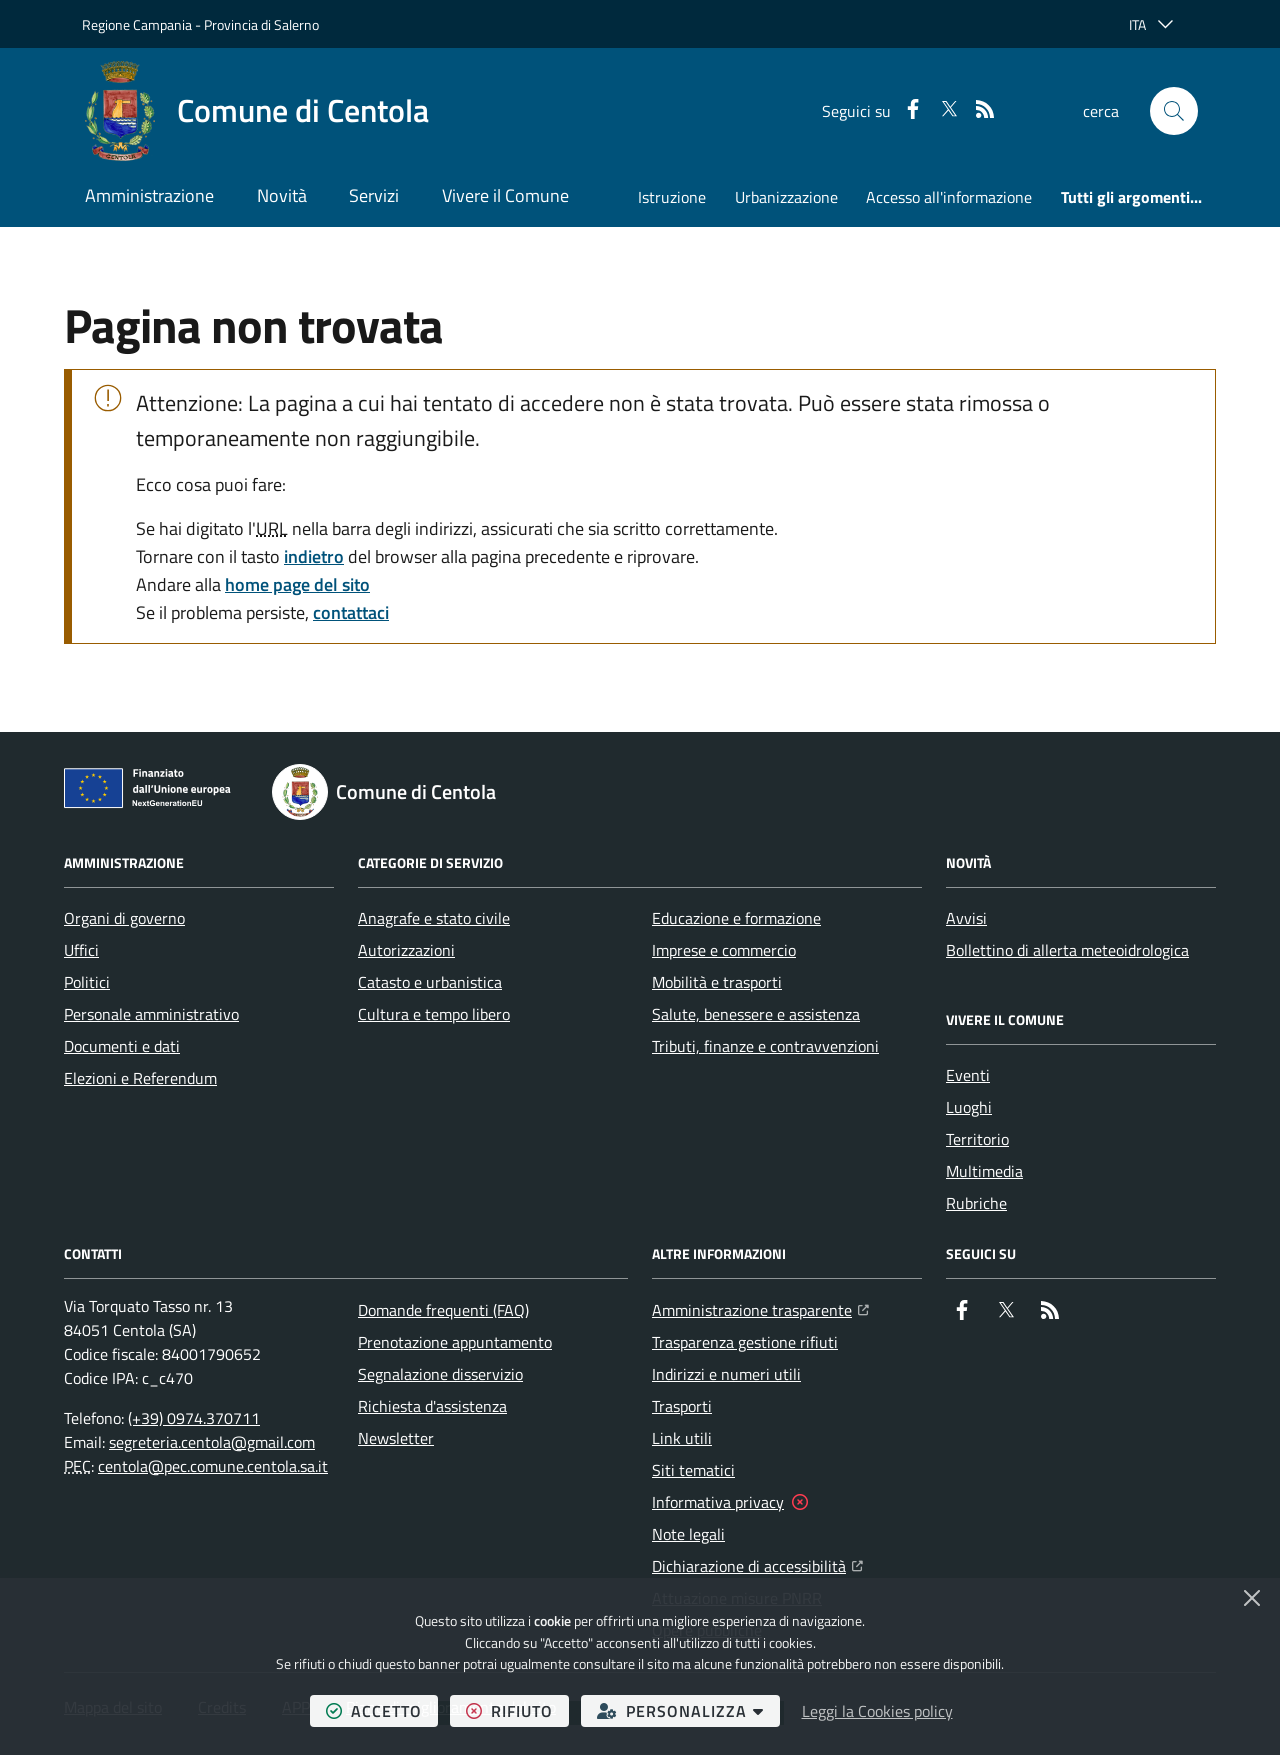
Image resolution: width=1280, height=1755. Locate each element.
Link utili (682, 1438)
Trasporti (682, 1406)
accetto (382, 1710)
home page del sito (297, 584)
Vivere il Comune (505, 195)
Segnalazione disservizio (440, 1374)
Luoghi (969, 1107)
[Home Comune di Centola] (255, 111)
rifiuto (517, 1710)
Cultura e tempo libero (434, 1014)
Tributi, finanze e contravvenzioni (765, 1046)
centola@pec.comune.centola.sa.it (213, 1466)
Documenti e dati (122, 1046)
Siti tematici (693, 1470)
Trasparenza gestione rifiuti (745, 1342)
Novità (282, 195)
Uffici (81, 950)
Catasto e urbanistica (430, 982)
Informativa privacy (718, 1502)
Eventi (968, 1075)
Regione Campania (137, 24)
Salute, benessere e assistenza (756, 1014)
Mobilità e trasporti (717, 982)
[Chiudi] (1252, 1598)
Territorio (977, 1139)
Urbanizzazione (786, 197)
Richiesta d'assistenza (432, 1406)
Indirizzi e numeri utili (726, 1374)
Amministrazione (149, 195)
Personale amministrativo (151, 1014)
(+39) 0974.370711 (194, 1418)
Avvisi (966, 918)
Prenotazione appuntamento (455, 1342)
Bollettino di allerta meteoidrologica (1067, 950)
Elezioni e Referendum (140, 1078)
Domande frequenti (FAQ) (443, 1310)
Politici (87, 982)
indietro (314, 556)
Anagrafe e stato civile (434, 918)
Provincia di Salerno (261, 24)
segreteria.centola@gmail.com (212, 1442)
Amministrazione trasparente (760, 1308)
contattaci (351, 612)
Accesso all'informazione (949, 197)
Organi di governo (124, 918)
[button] (1174, 111)
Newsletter (396, 1438)
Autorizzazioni (406, 950)
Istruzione (672, 197)
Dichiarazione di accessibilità (757, 1564)
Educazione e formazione (736, 918)
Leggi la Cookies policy (877, 1711)
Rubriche (976, 1203)
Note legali (688, 1534)
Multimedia (984, 1171)
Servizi (374, 195)
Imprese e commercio (724, 950)
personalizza (688, 1710)
